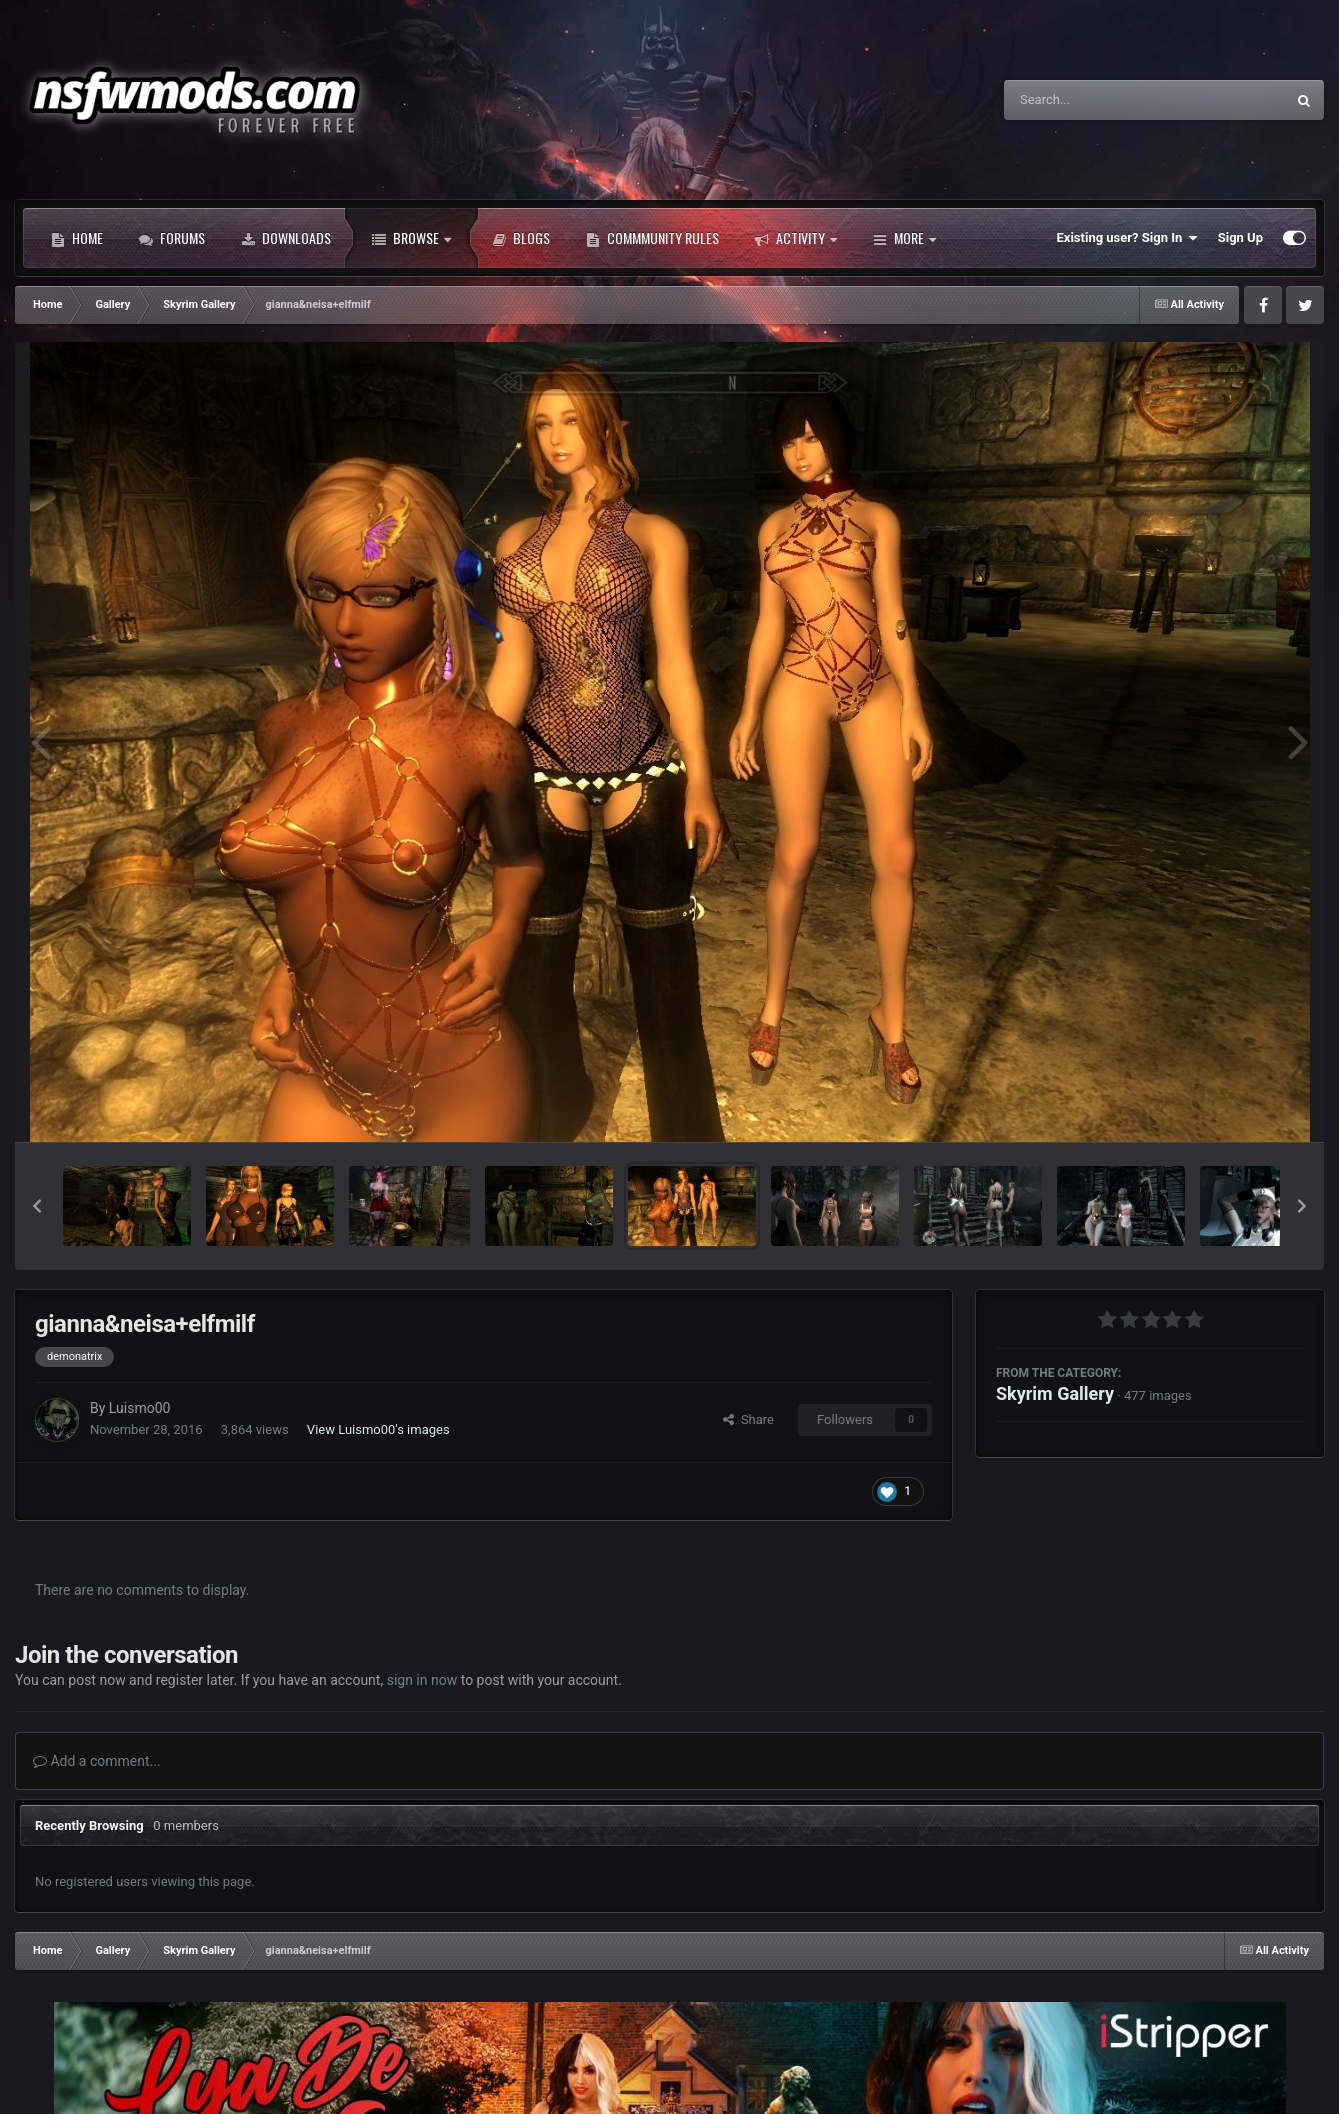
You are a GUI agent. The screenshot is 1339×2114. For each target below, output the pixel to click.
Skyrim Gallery (1055, 1393)
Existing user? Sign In (1127, 238)
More (904, 238)
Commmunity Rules (652, 238)
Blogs (521, 238)
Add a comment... (97, 1761)
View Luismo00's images (378, 1429)
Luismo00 (140, 1408)
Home (77, 238)
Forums (172, 238)
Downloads (286, 238)
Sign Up (1240, 237)
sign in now (422, 1680)
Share (748, 1419)
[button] (37, 1206)
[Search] (1094, 100)
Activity (796, 238)
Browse (411, 238)
